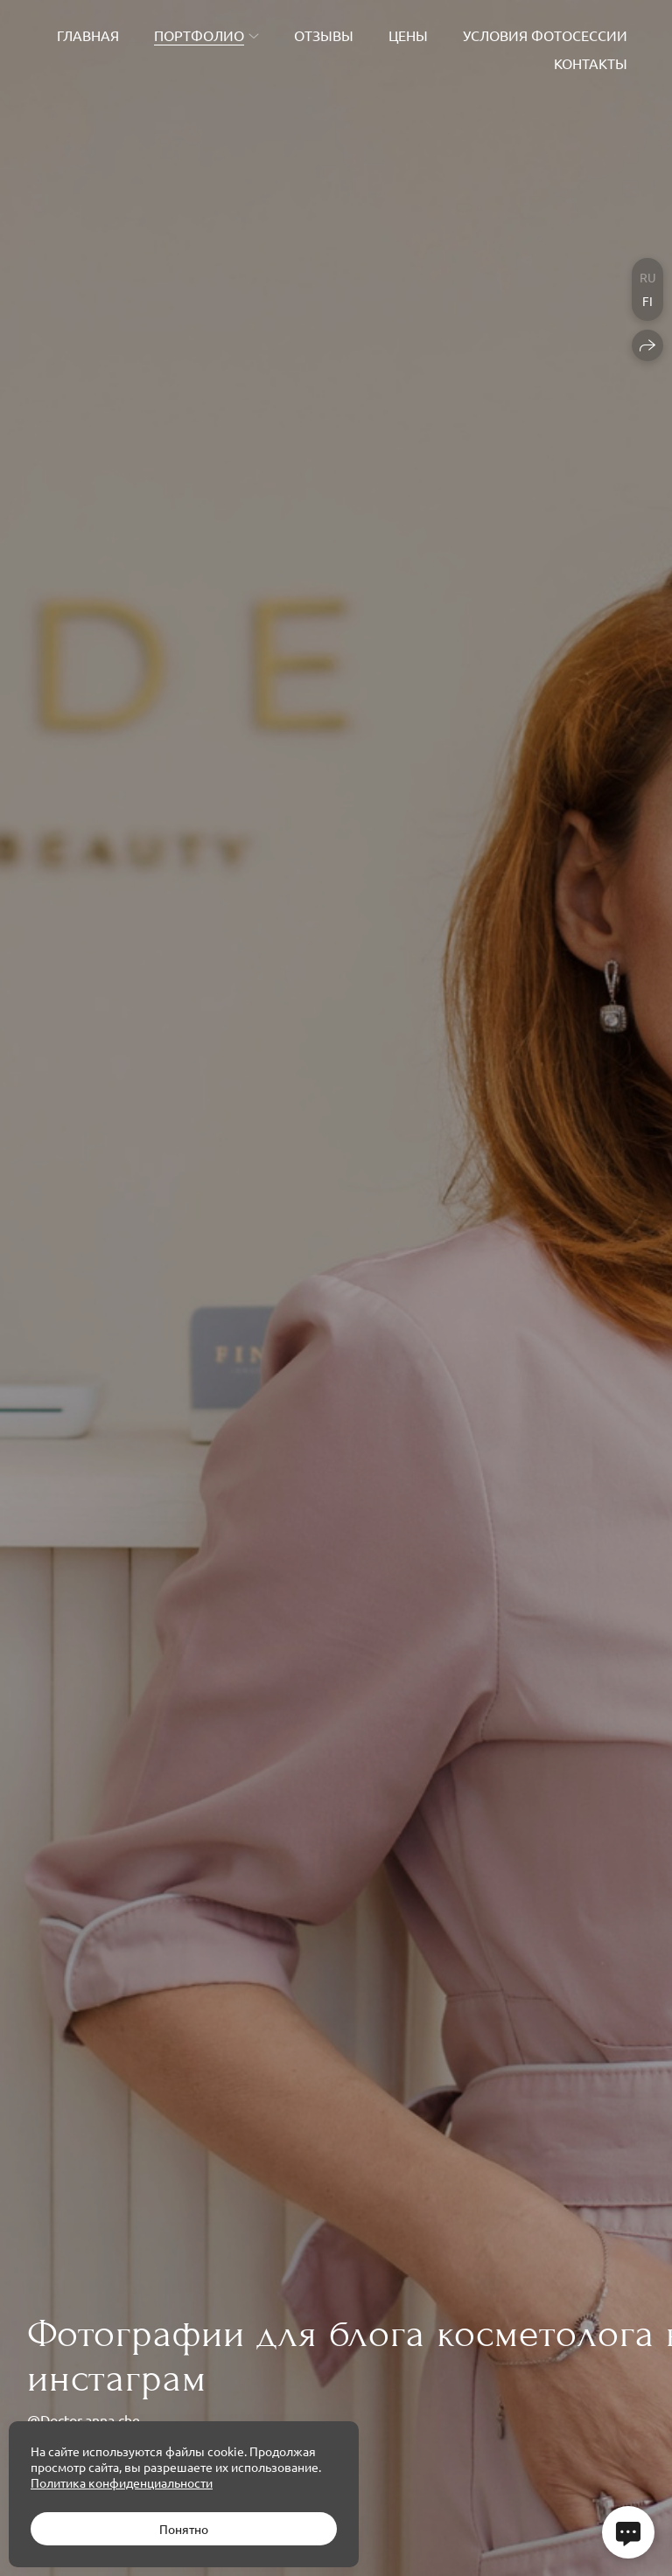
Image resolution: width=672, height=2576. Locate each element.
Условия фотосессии (545, 35)
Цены (408, 35)
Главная (88, 35)
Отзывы (324, 35)
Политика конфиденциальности (122, 2482)
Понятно (183, 2529)
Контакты (590, 63)
